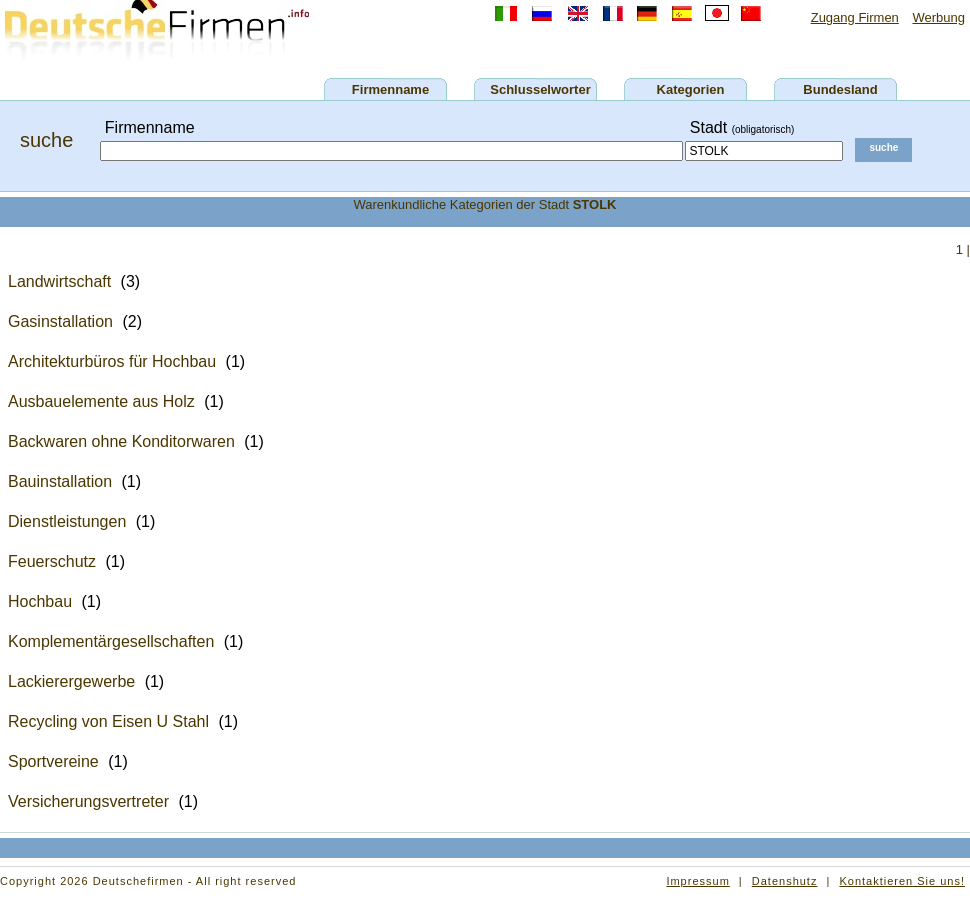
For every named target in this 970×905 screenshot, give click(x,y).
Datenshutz (785, 881)
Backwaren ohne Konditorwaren (121, 441)
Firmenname (390, 89)
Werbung (938, 17)
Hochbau (40, 601)
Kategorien (691, 89)
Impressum (697, 881)
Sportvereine (53, 761)
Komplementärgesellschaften (111, 641)
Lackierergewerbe (71, 681)
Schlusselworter (540, 89)
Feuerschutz (52, 561)
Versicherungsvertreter (88, 801)
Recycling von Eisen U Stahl (108, 721)
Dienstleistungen (67, 521)
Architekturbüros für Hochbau (112, 361)
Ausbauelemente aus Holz (101, 401)
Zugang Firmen (855, 17)
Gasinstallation (60, 321)
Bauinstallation (60, 481)
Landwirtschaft (59, 281)
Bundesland (840, 89)
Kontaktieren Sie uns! (902, 881)
